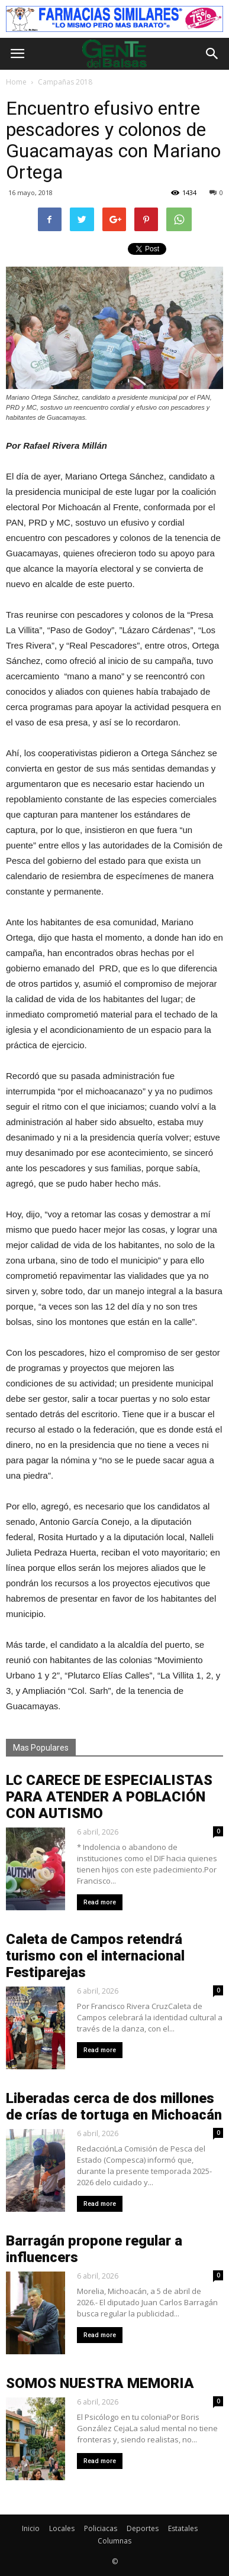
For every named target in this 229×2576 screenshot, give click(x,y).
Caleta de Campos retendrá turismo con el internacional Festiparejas (95, 1956)
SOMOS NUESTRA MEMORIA (100, 2383)
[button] (212, 54)
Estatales (183, 2528)
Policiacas (100, 2528)
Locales (62, 2528)
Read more (99, 1902)
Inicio (31, 2528)
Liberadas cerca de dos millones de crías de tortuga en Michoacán (114, 2106)
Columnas (114, 2541)
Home (16, 82)
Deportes (143, 2528)
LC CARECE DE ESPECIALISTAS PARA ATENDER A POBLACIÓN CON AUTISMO (109, 1797)
